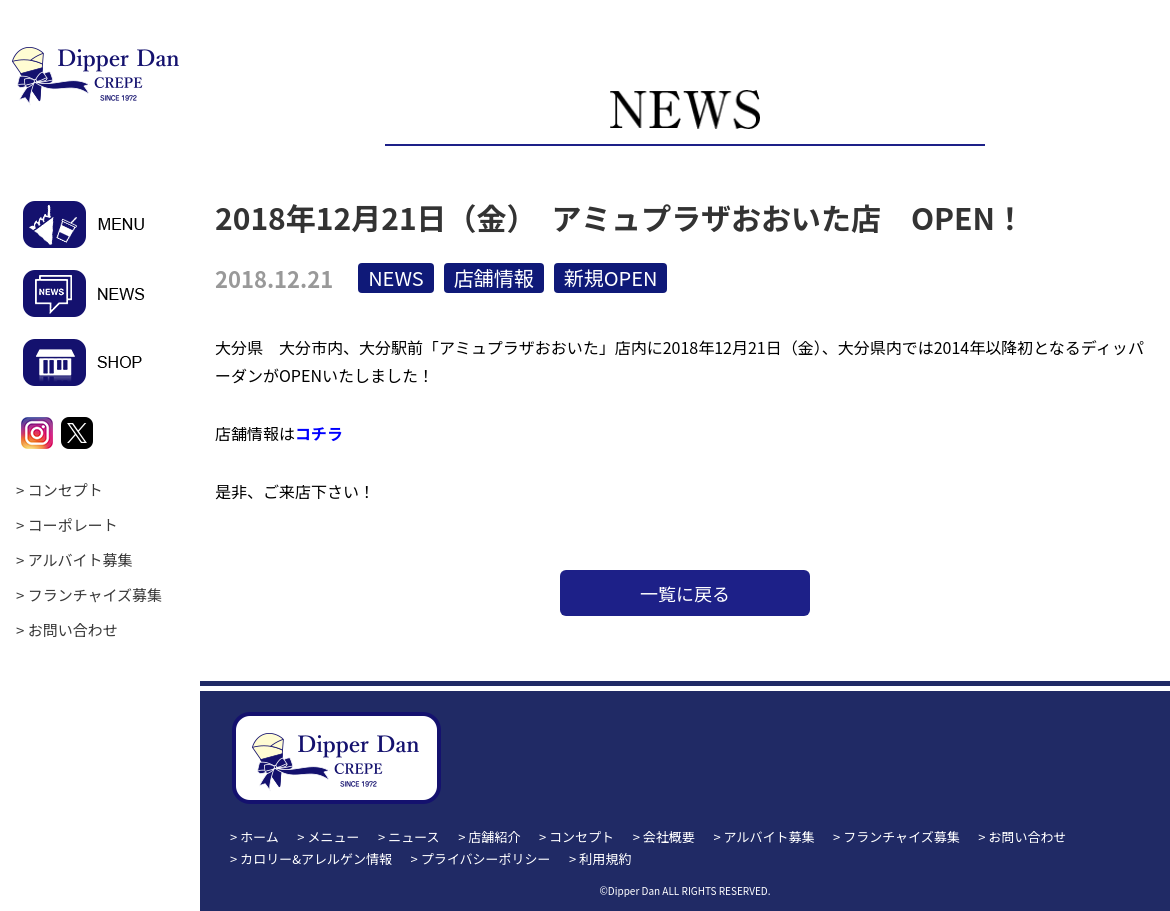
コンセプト (65, 489)
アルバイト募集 (80, 559)
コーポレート (73, 524)
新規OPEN (611, 277)
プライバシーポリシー (486, 858)
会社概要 (669, 836)
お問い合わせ (73, 629)
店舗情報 (494, 277)
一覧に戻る (685, 593)
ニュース (413, 836)
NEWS (396, 277)
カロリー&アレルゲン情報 (316, 858)
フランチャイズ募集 (95, 594)
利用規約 (605, 858)
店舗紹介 (494, 836)
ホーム (259, 836)
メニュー (334, 836)
